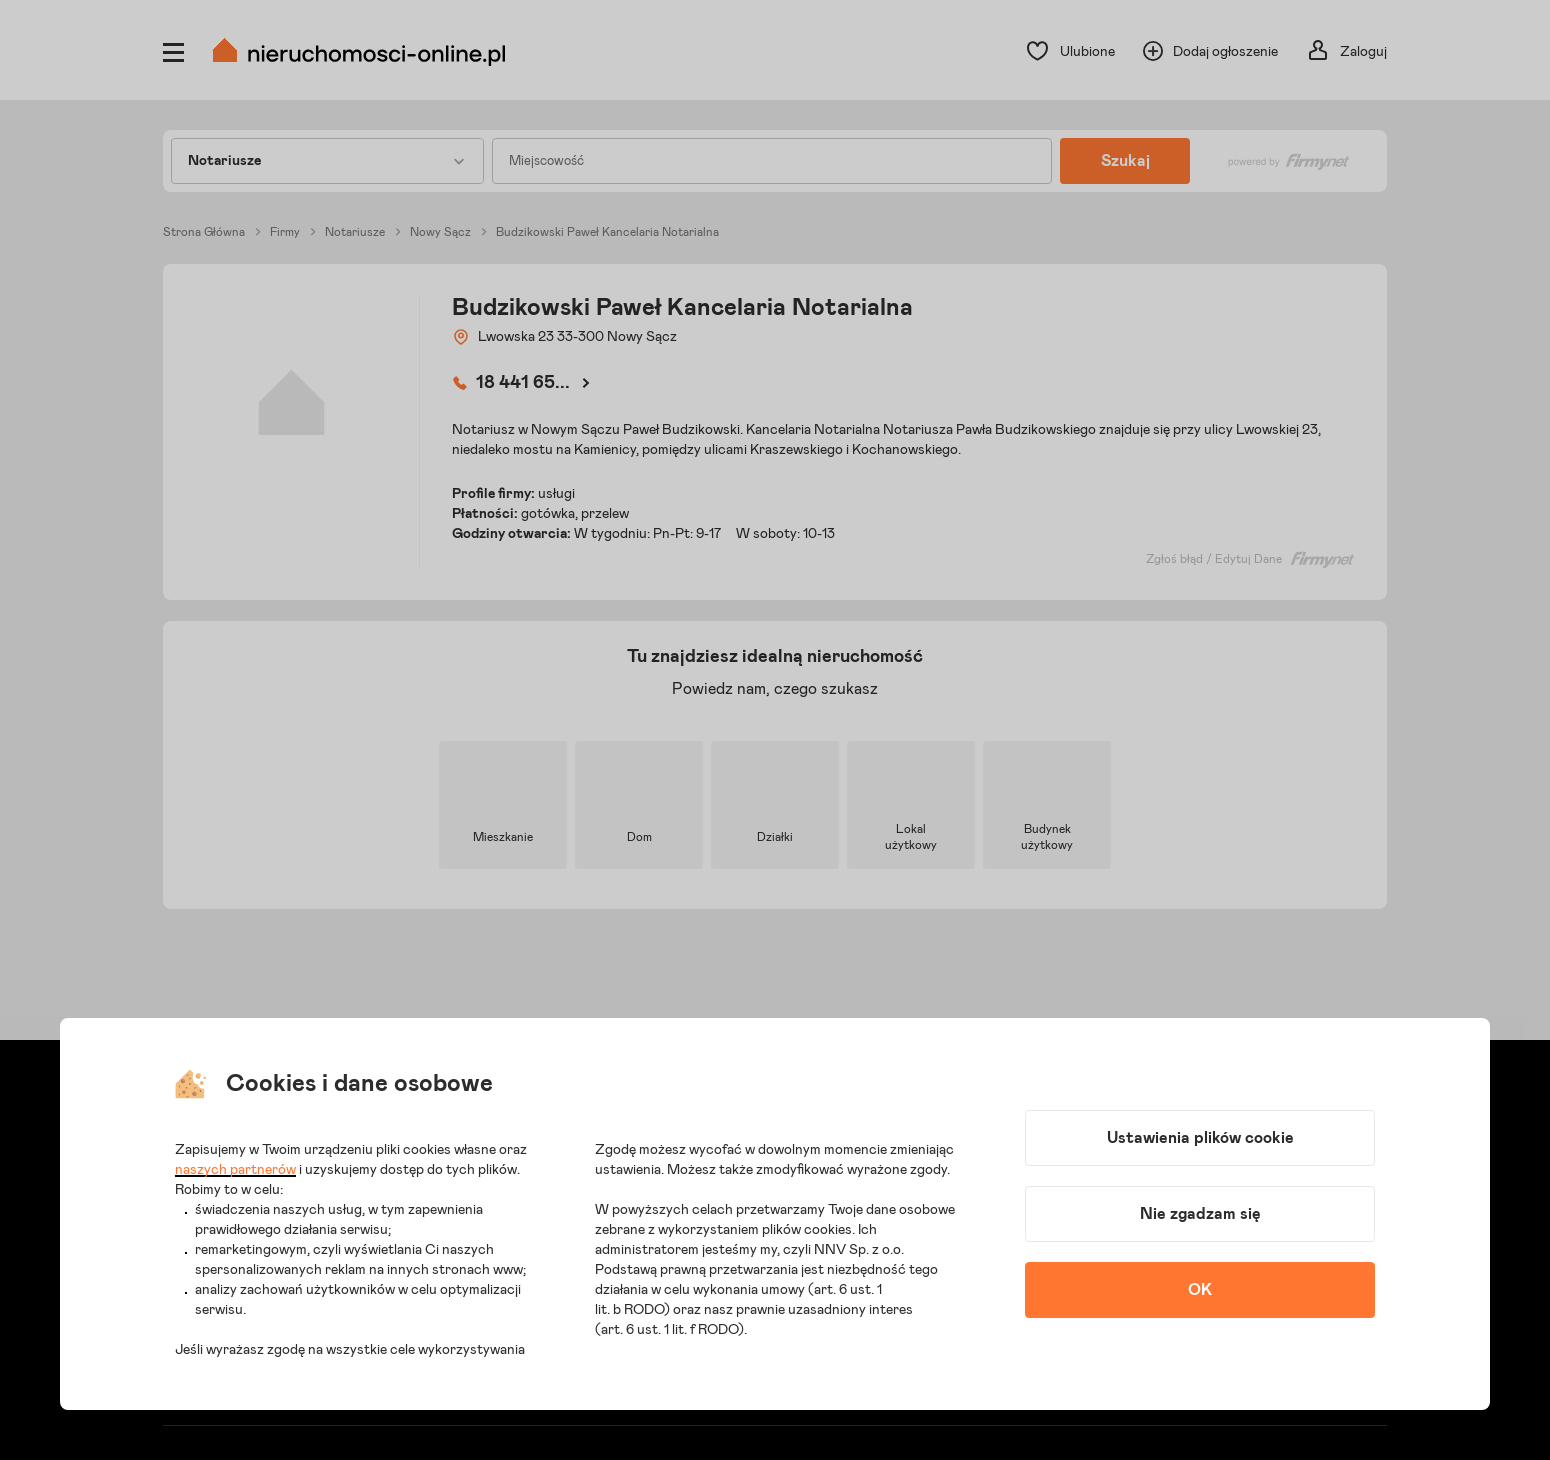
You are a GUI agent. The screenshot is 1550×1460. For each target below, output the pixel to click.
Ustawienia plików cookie (1200, 1138)
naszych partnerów (235, 1170)
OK (1200, 1290)
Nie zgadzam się (1200, 1214)
